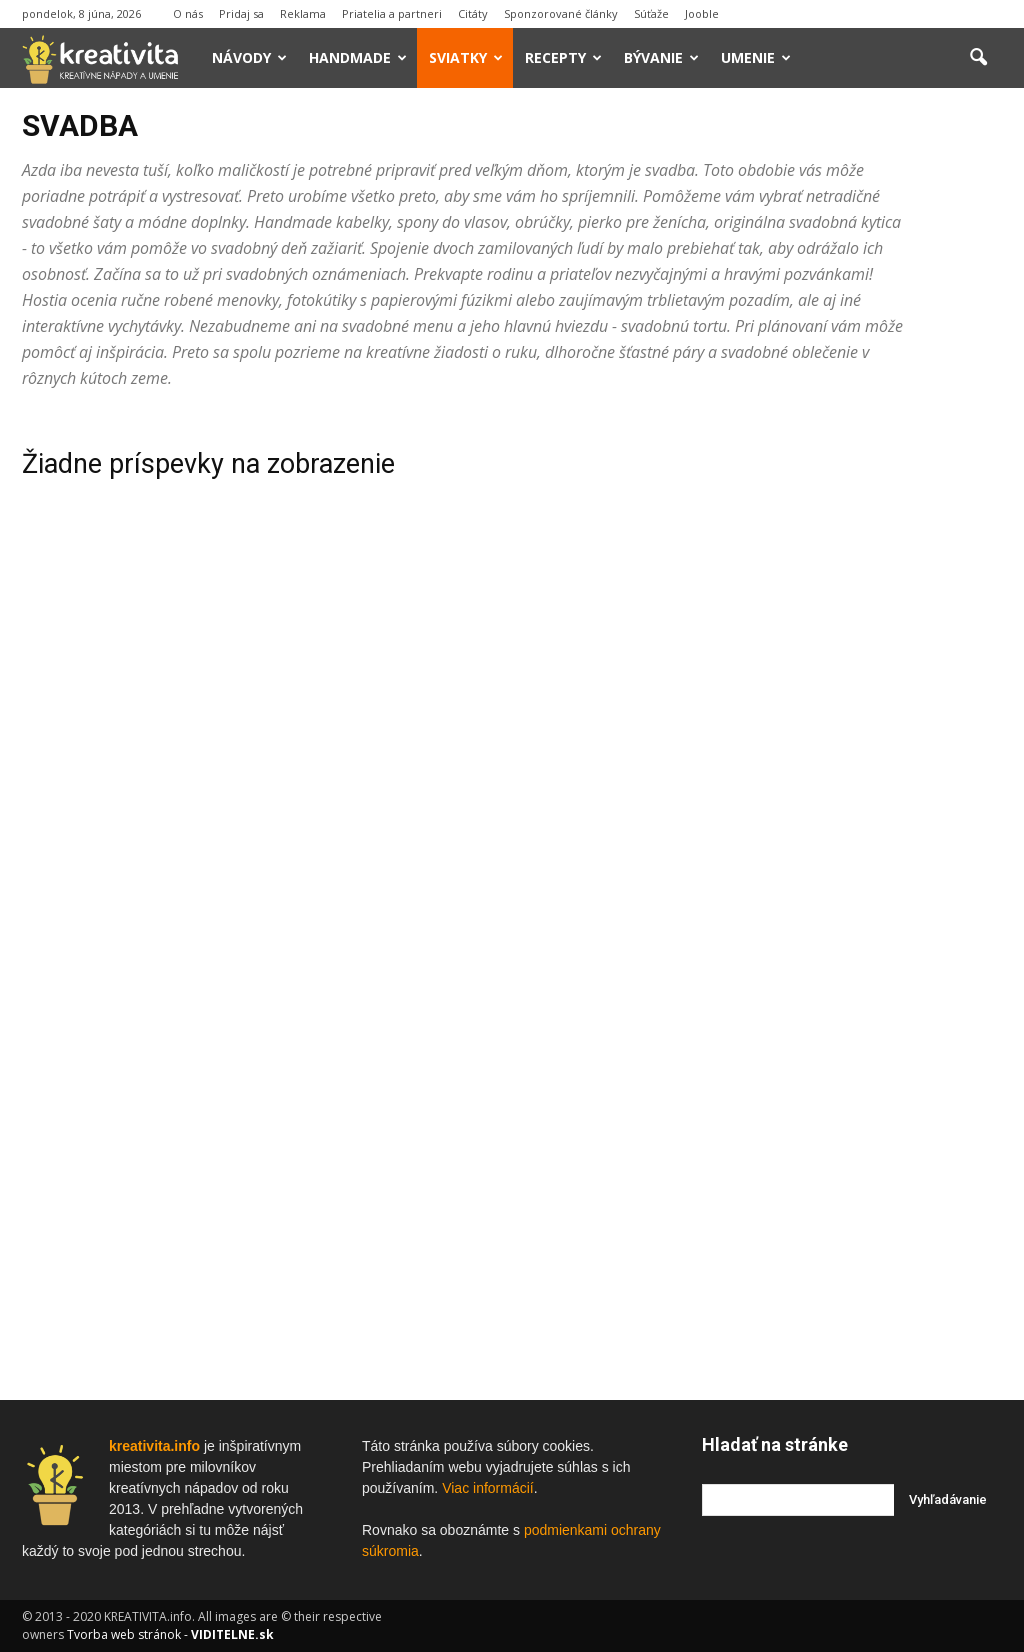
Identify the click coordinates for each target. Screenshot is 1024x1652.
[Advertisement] (852, 715)
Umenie (756, 57)
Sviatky (466, 57)
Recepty (563, 57)
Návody (249, 57)
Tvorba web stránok (124, 1634)
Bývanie (661, 57)
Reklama (303, 13)
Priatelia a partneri (392, 13)
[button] (978, 58)
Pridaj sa (241, 13)
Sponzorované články (561, 13)
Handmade (358, 57)
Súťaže (651, 13)
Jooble (702, 13)
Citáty (473, 13)
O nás (188, 13)
